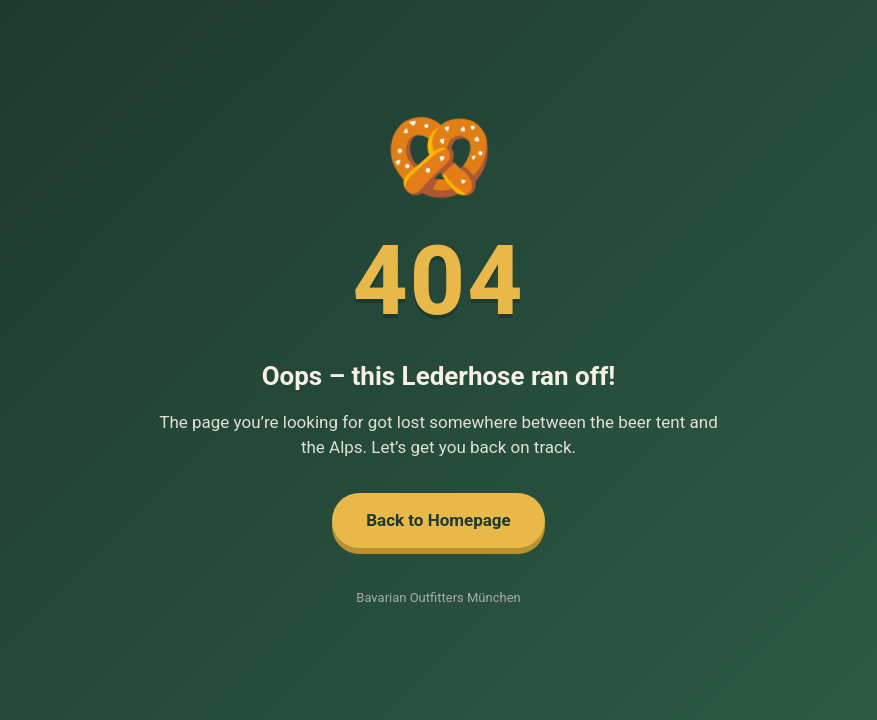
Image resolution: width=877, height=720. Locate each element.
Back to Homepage (438, 520)
